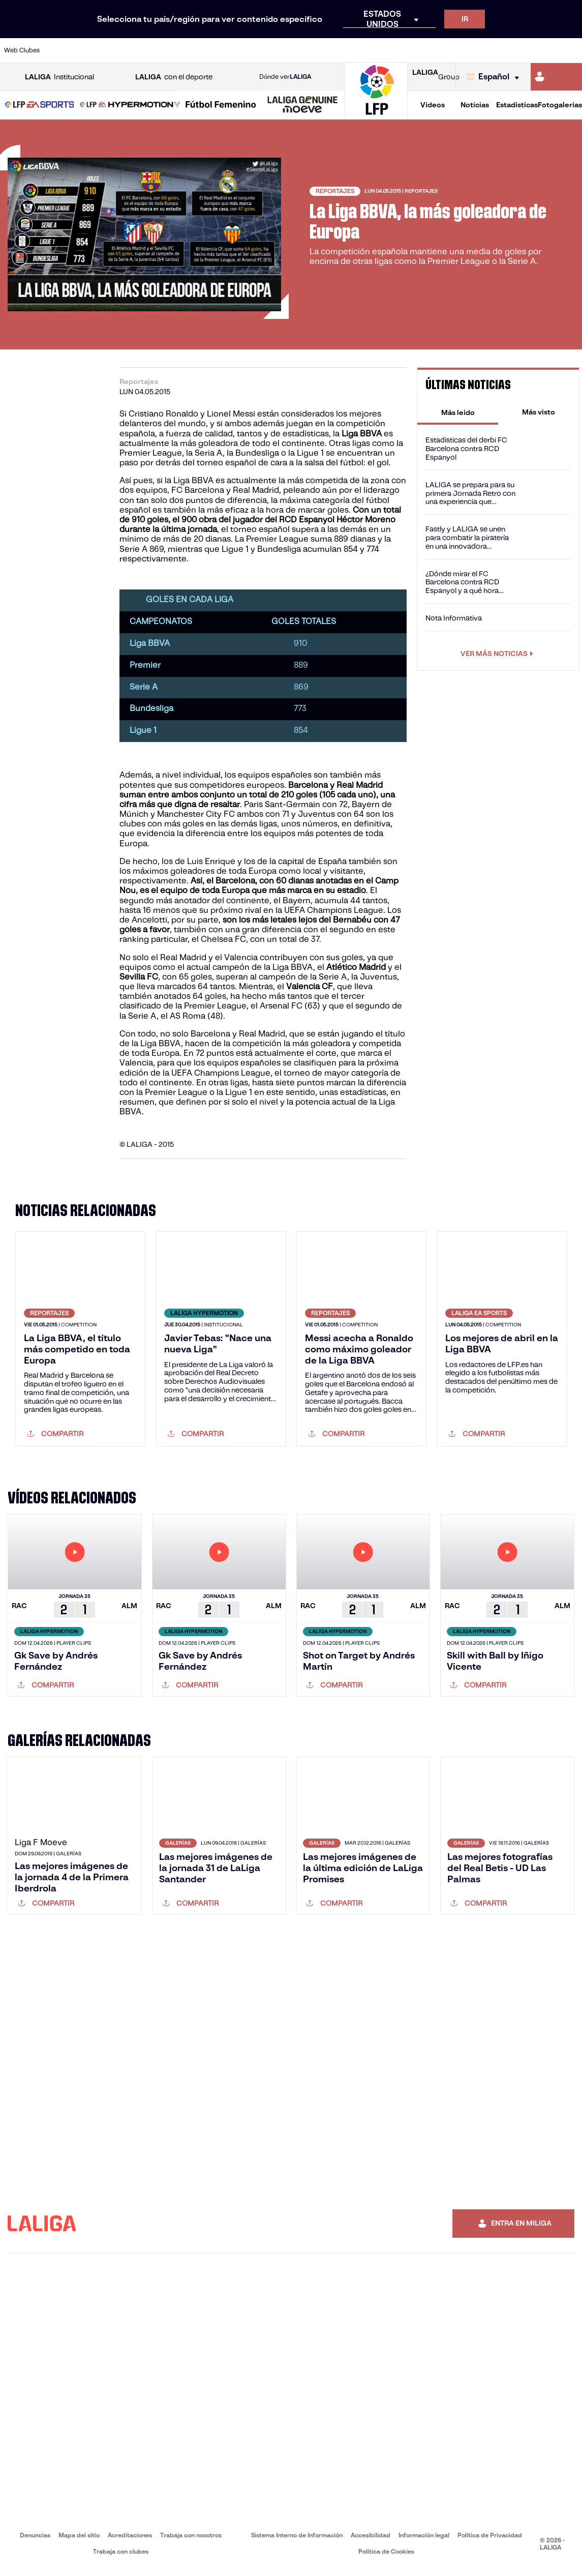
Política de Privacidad (489, 2535)
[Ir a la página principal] (376, 114)
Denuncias (35, 2535)
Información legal (424, 2535)
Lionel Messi (231, 413)
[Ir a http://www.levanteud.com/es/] (274, 50)
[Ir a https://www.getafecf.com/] (220, 50)
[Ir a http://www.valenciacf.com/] (543, 50)
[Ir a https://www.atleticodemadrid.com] (86, 50)
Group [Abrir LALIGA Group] (436, 76)
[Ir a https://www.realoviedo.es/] (462, 50)
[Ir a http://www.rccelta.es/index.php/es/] (327, 50)
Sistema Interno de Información (297, 2535)
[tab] (457, 412)
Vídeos (432, 105)
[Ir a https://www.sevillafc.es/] (516, 50)
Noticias (475, 105)
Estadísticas (517, 105)
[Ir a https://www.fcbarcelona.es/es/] (193, 50)
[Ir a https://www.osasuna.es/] (112, 50)
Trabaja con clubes (120, 2551)
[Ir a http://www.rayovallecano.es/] (301, 50)
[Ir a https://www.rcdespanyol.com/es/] (354, 50)
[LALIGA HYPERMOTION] (130, 105)
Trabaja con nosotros (191, 2535)
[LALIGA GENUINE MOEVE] (303, 105)
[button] (39, 105)
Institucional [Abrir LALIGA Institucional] (59, 77)
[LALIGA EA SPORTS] (39, 105)
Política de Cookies (386, 2551)
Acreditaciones (130, 2535)
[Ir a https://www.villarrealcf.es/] (570, 50)
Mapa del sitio (79, 2535)
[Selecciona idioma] (495, 77)
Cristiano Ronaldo (162, 413)
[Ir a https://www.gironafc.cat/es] (247, 50)
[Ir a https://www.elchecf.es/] (166, 50)
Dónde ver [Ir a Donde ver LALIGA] (285, 76)
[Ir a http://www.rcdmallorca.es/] (381, 50)
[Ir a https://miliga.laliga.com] (556, 77)
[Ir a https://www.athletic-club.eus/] (59, 50)
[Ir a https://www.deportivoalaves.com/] (139, 50)
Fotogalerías (560, 105)
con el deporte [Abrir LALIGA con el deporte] (173, 77)
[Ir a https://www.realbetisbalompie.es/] (408, 50)
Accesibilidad (370, 2535)
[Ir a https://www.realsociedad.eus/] (489, 50)
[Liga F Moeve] (221, 105)
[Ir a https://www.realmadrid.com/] (435, 50)
